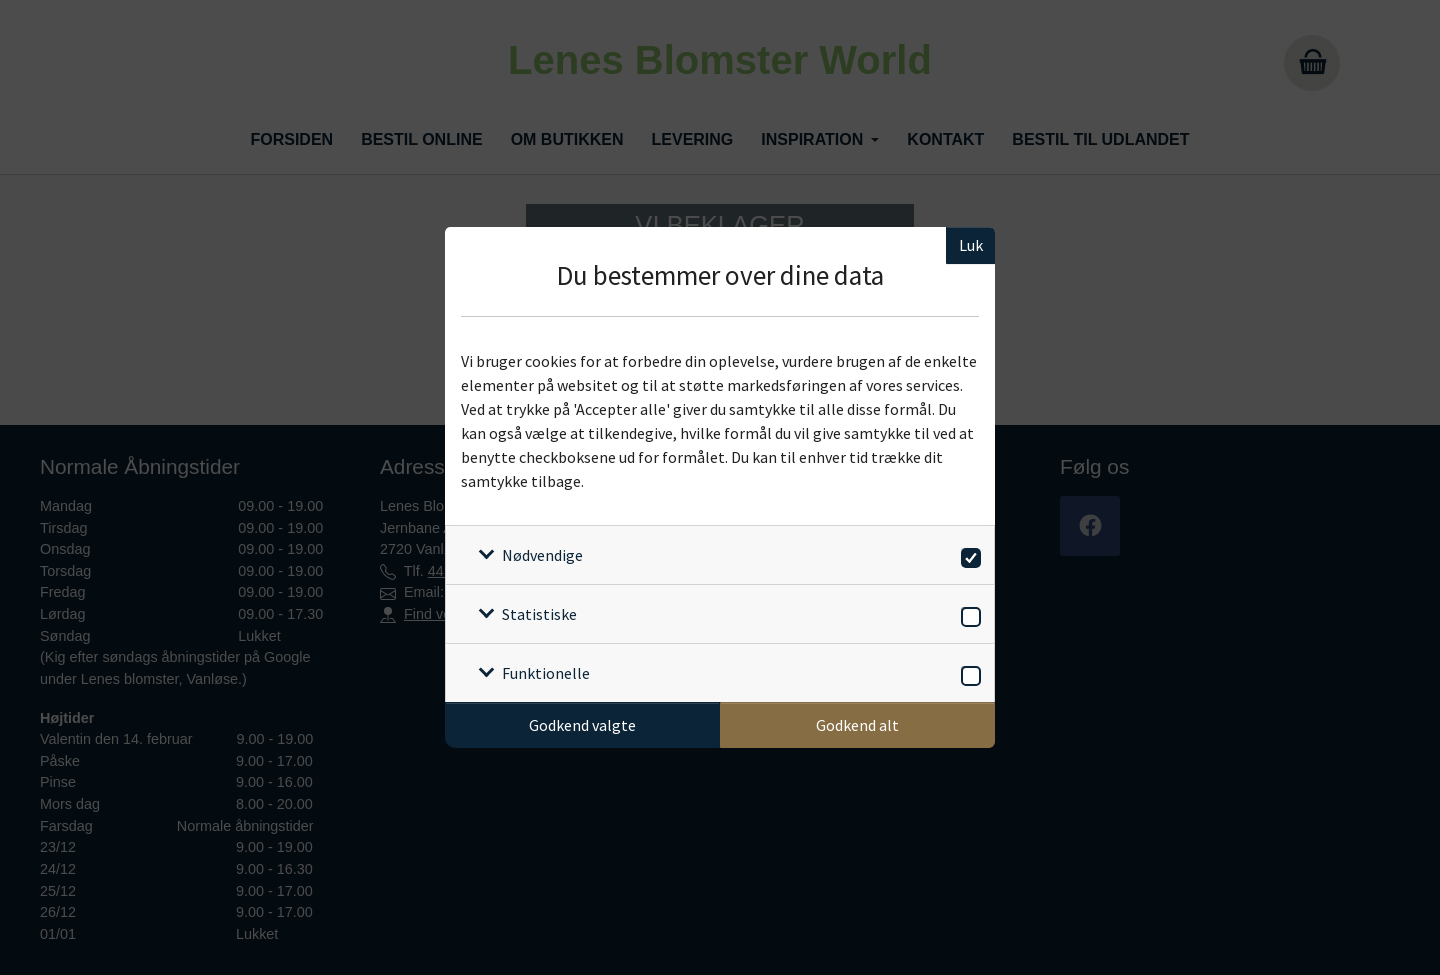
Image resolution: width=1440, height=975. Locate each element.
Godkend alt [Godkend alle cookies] (857, 725)
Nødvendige (542, 555)
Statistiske (539, 614)
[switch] (967, 554)
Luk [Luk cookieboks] (971, 245)
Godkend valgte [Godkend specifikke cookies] (582, 725)
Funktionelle (546, 673)
